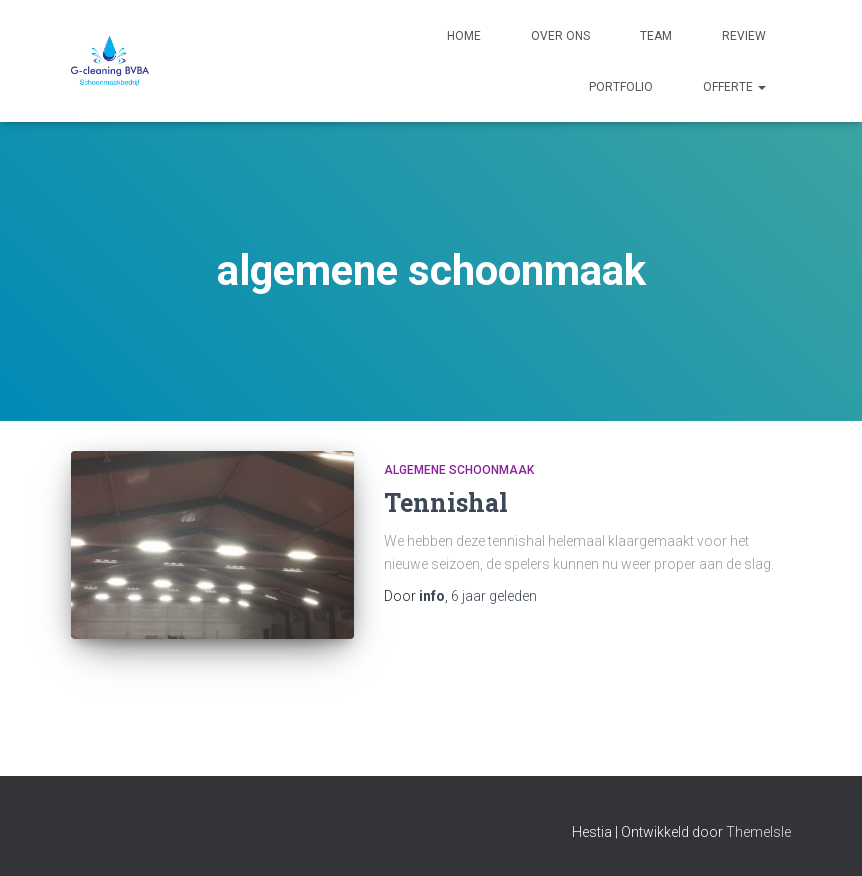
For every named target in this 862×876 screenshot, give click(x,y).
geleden (494, 596)
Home (464, 36)
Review (744, 36)
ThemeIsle (758, 832)
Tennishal (446, 502)
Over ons (560, 36)
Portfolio (621, 87)
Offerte (734, 87)
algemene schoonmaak (459, 470)
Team (656, 36)
